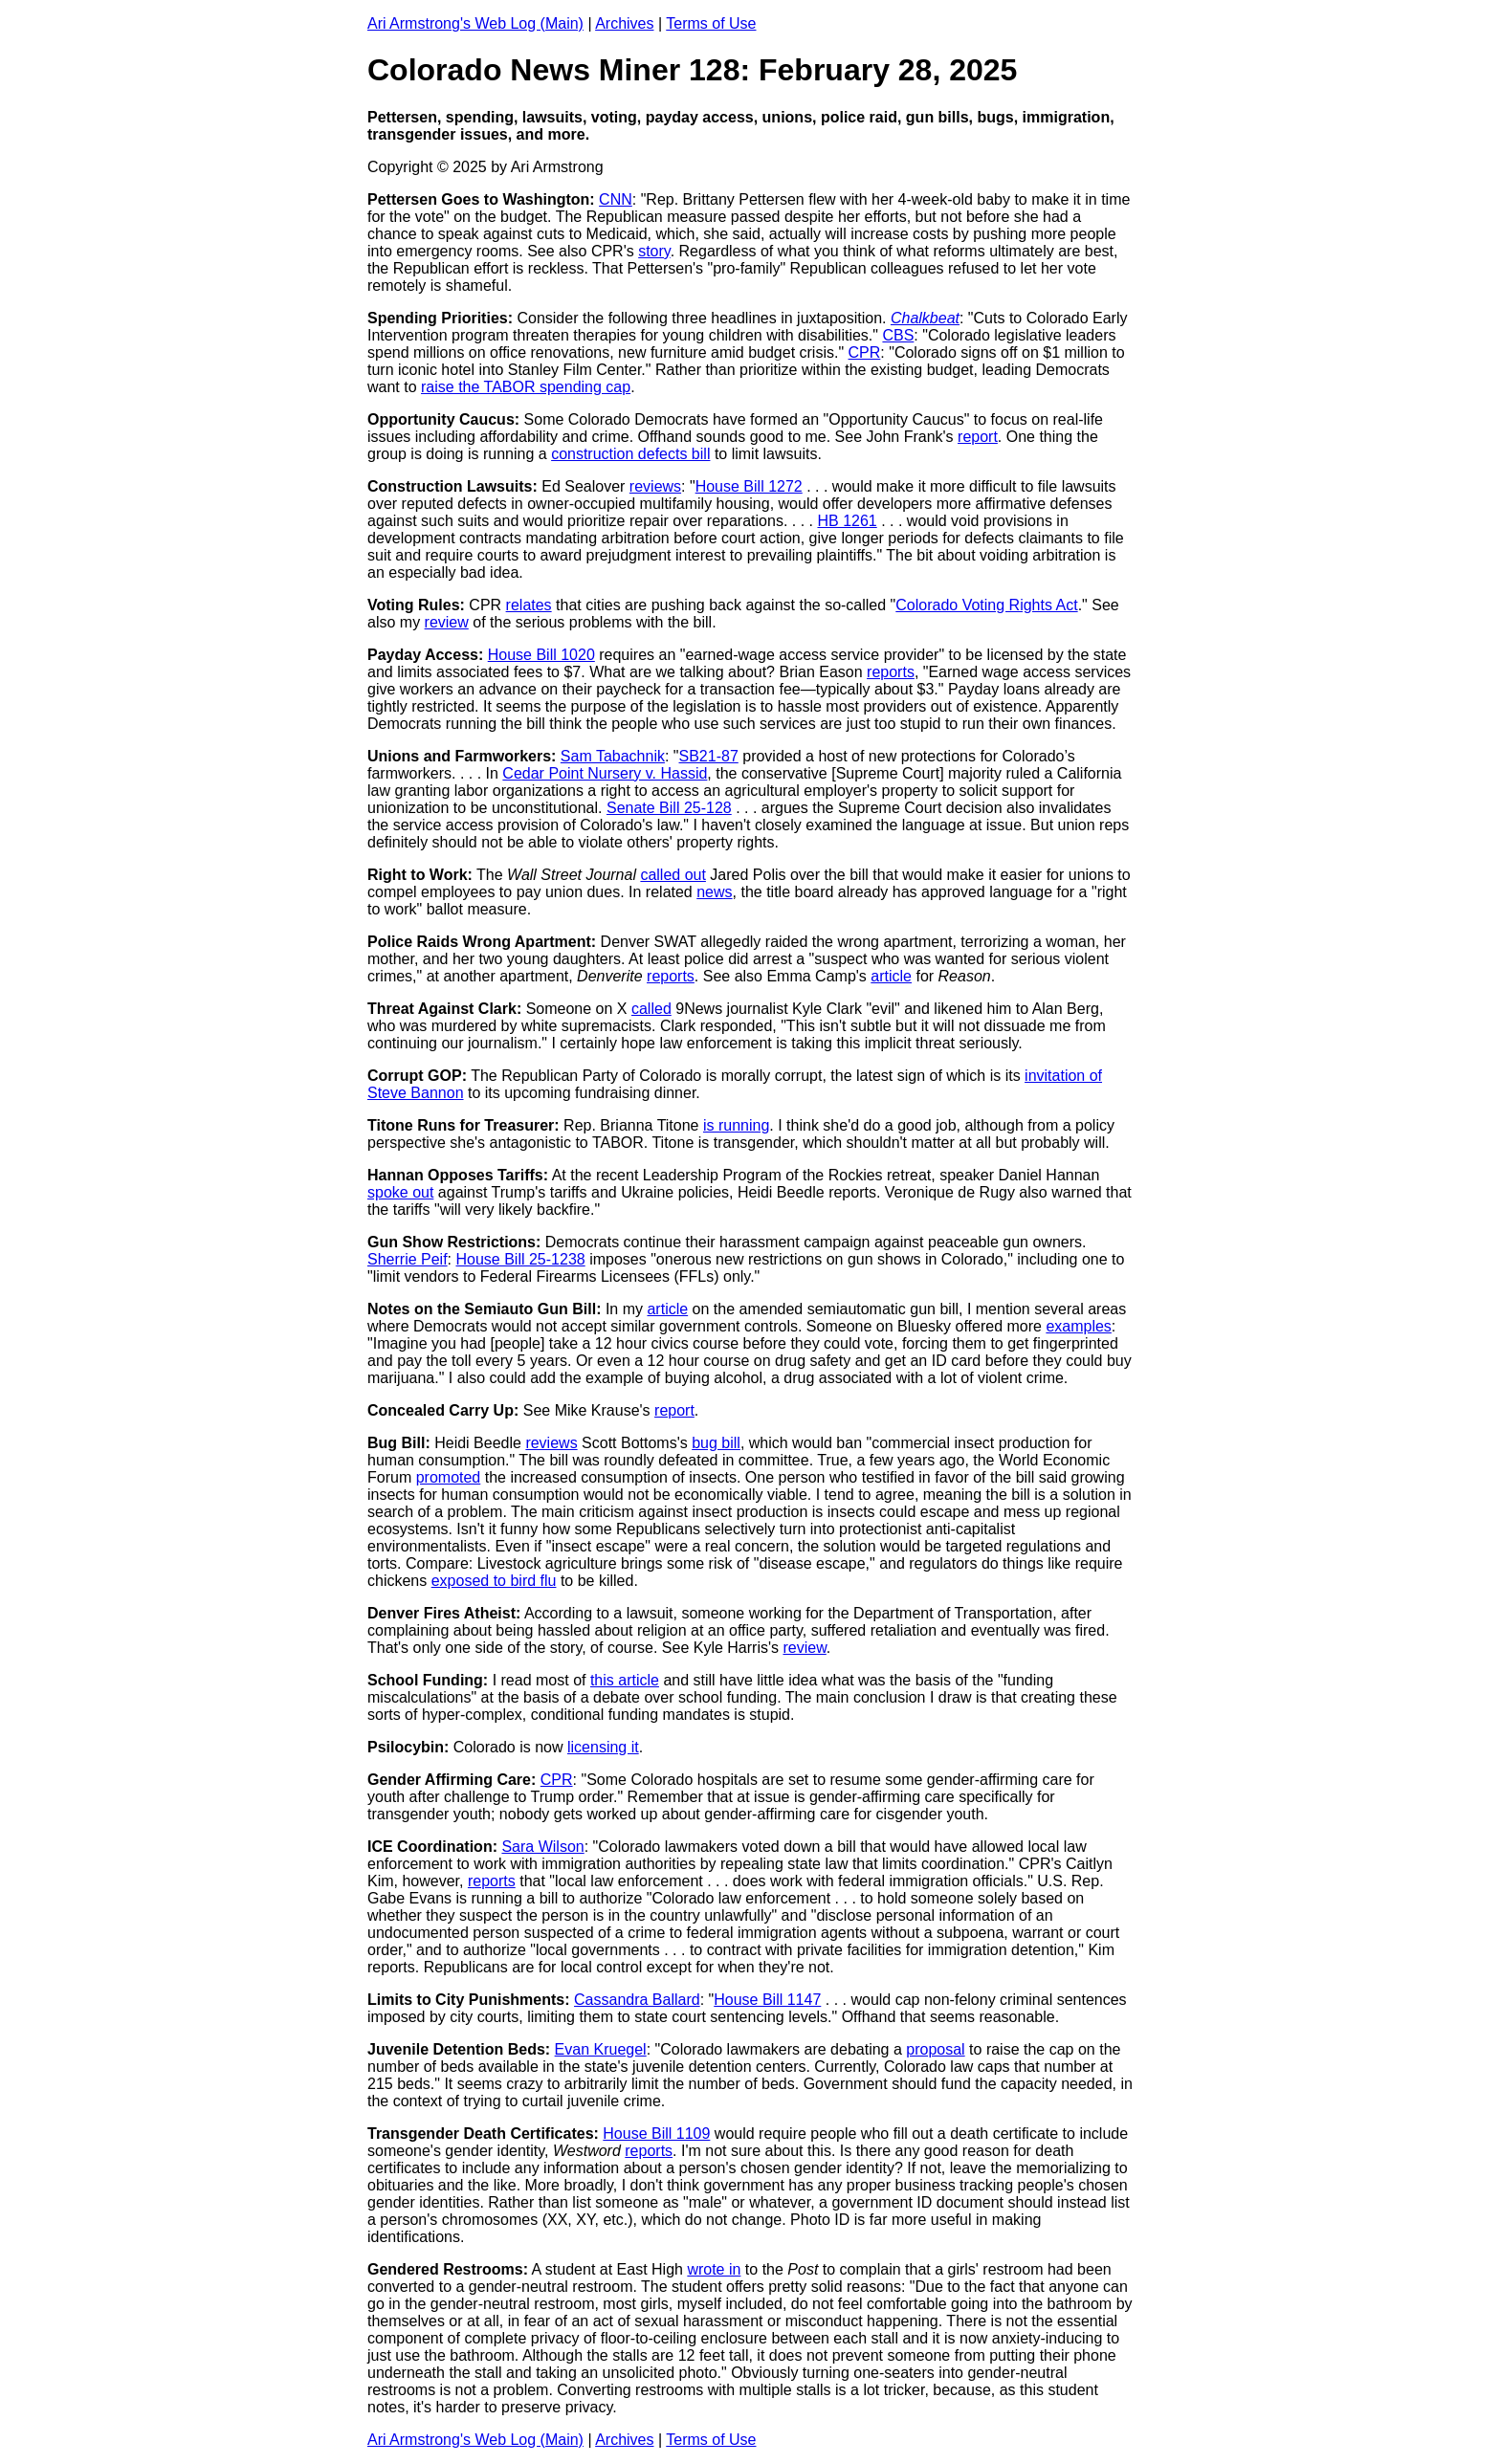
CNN (615, 199)
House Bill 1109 (656, 2133)
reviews (655, 486)
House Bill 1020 (541, 655)
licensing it (603, 1747)
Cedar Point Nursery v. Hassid (604, 773)
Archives (624, 23)
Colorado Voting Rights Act (986, 605)
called (651, 1009)
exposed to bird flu (494, 1581)
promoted (448, 1477)
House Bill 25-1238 (520, 1259)
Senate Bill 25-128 (669, 808)
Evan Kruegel (601, 2049)
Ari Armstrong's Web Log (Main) (475, 23)
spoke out (400, 1192)
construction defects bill (630, 454)
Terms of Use (711, 23)
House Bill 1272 (749, 486)
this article (624, 1680)
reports (891, 672)
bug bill (716, 1443)
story (654, 251)
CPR (865, 352)
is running (736, 1125)
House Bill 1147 (767, 1999)
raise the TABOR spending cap (525, 387)
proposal (935, 2049)
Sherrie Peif (407, 1259)
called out (673, 875)
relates (529, 605)
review (447, 622)
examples (1078, 1326)
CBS (898, 335)
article (891, 976)
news (714, 892)
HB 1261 (846, 521)
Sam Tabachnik (613, 756)
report (978, 437)
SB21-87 (709, 756)
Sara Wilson (542, 1846)
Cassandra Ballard (637, 1999)
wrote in (713, 2269)
